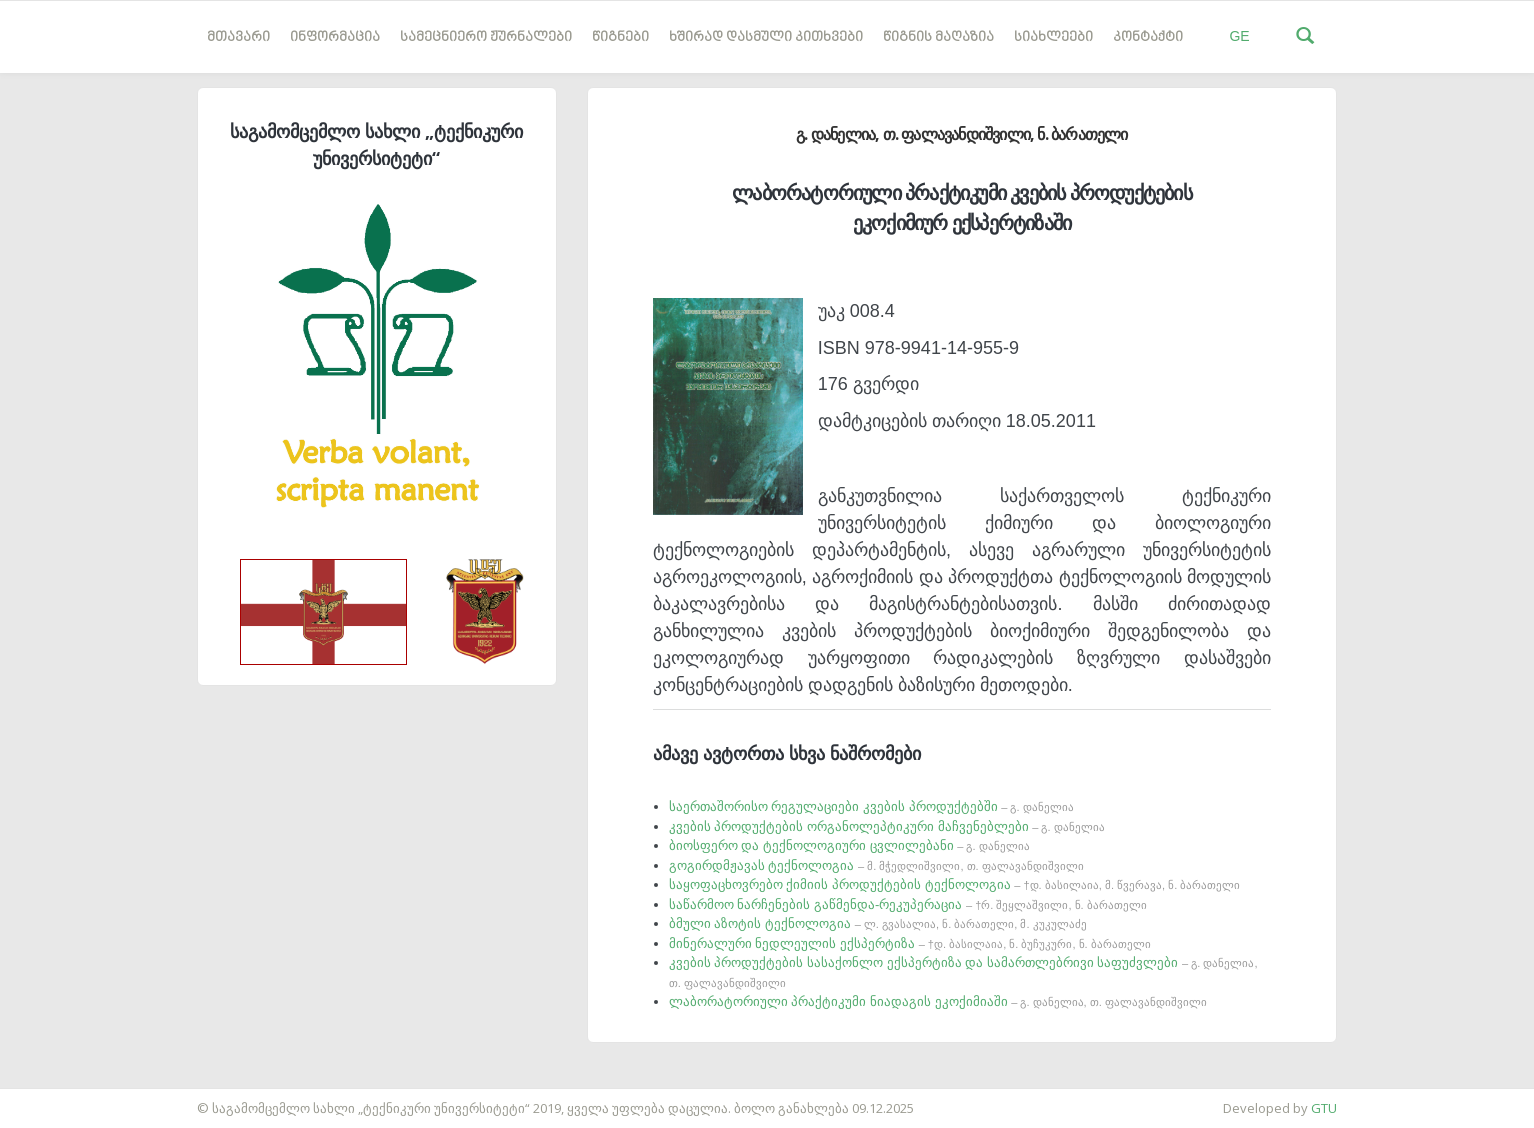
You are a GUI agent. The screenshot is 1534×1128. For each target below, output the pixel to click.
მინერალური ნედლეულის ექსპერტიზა (910, 943)
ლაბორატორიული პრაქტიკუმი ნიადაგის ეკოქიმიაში (938, 1001)
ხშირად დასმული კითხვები (766, 37)
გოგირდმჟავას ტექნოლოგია (876, 865)
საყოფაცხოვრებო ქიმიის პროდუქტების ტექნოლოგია (955, 884)
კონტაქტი (1148, 37)
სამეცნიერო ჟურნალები (486, 37)
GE (1239, 36)
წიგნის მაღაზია (938, 37)
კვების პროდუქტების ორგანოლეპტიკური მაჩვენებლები (887, 826)
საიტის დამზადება (59, 1098)
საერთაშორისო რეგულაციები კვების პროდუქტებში (871, 806)
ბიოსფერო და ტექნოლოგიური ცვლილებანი (849, 845)
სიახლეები (1053, 37)
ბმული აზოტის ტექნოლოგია (878, 923)
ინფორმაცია (335, 37)
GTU (1324, 1108)
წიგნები (620, 37)
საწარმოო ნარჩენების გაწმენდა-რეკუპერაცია (908, 904)
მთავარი (238, 37)
